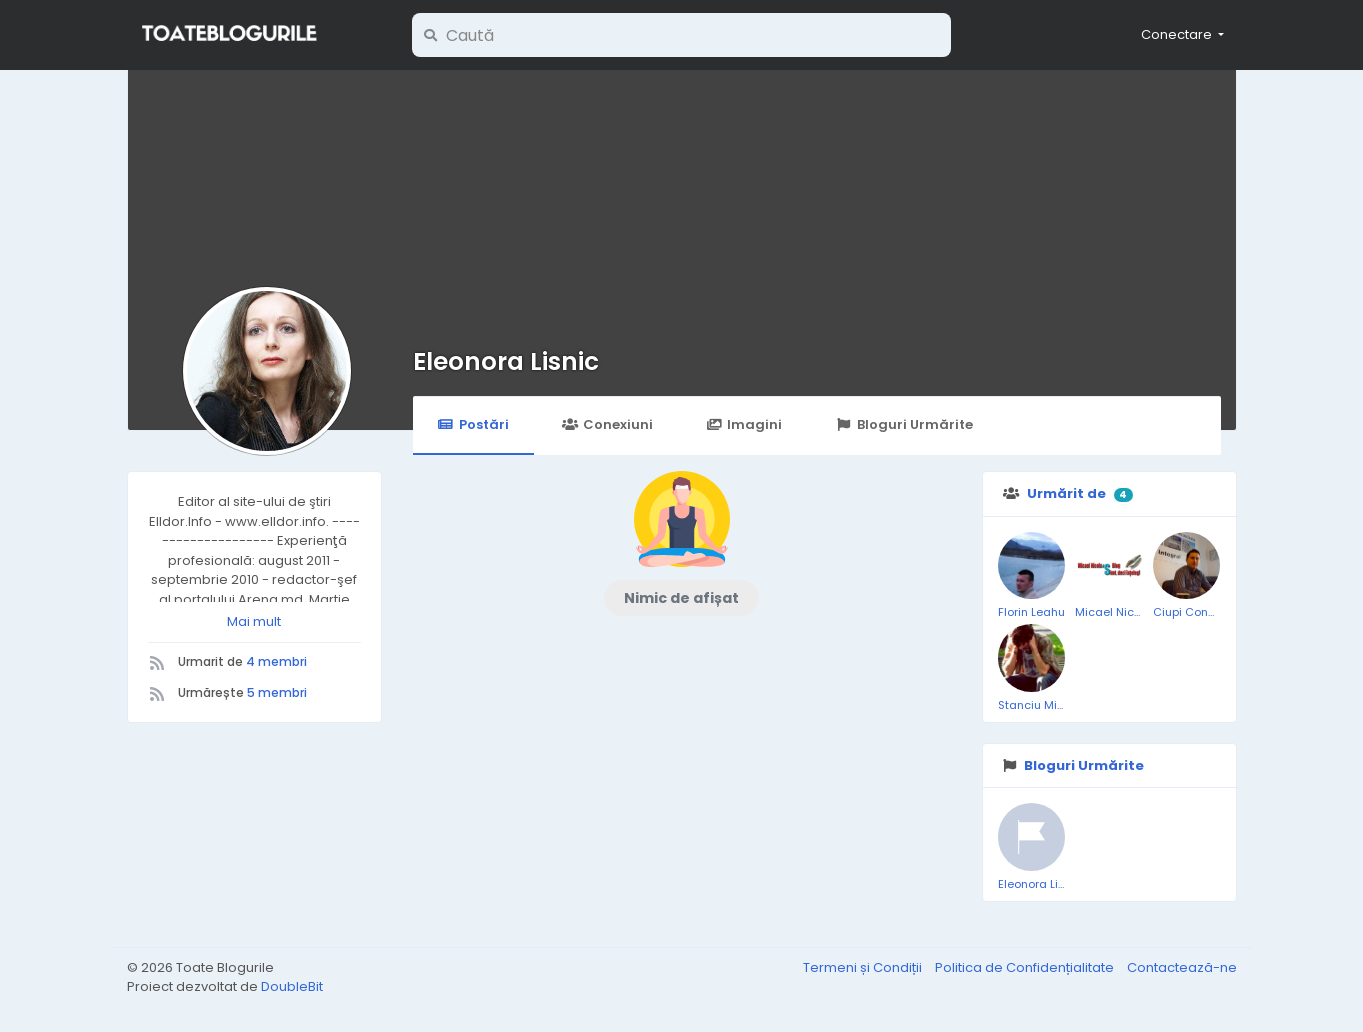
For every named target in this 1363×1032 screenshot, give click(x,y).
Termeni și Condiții (864, 967)
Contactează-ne (1182, 967)
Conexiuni (607, 424)
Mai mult (254, 621)
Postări (473, 424)
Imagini (744, 424)
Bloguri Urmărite (903, 424)
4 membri (276, 661)
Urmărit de (1066, 493)
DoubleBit (292, 986)
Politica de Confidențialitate (1026, 967)
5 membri (277, 692)
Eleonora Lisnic (506, 361)
